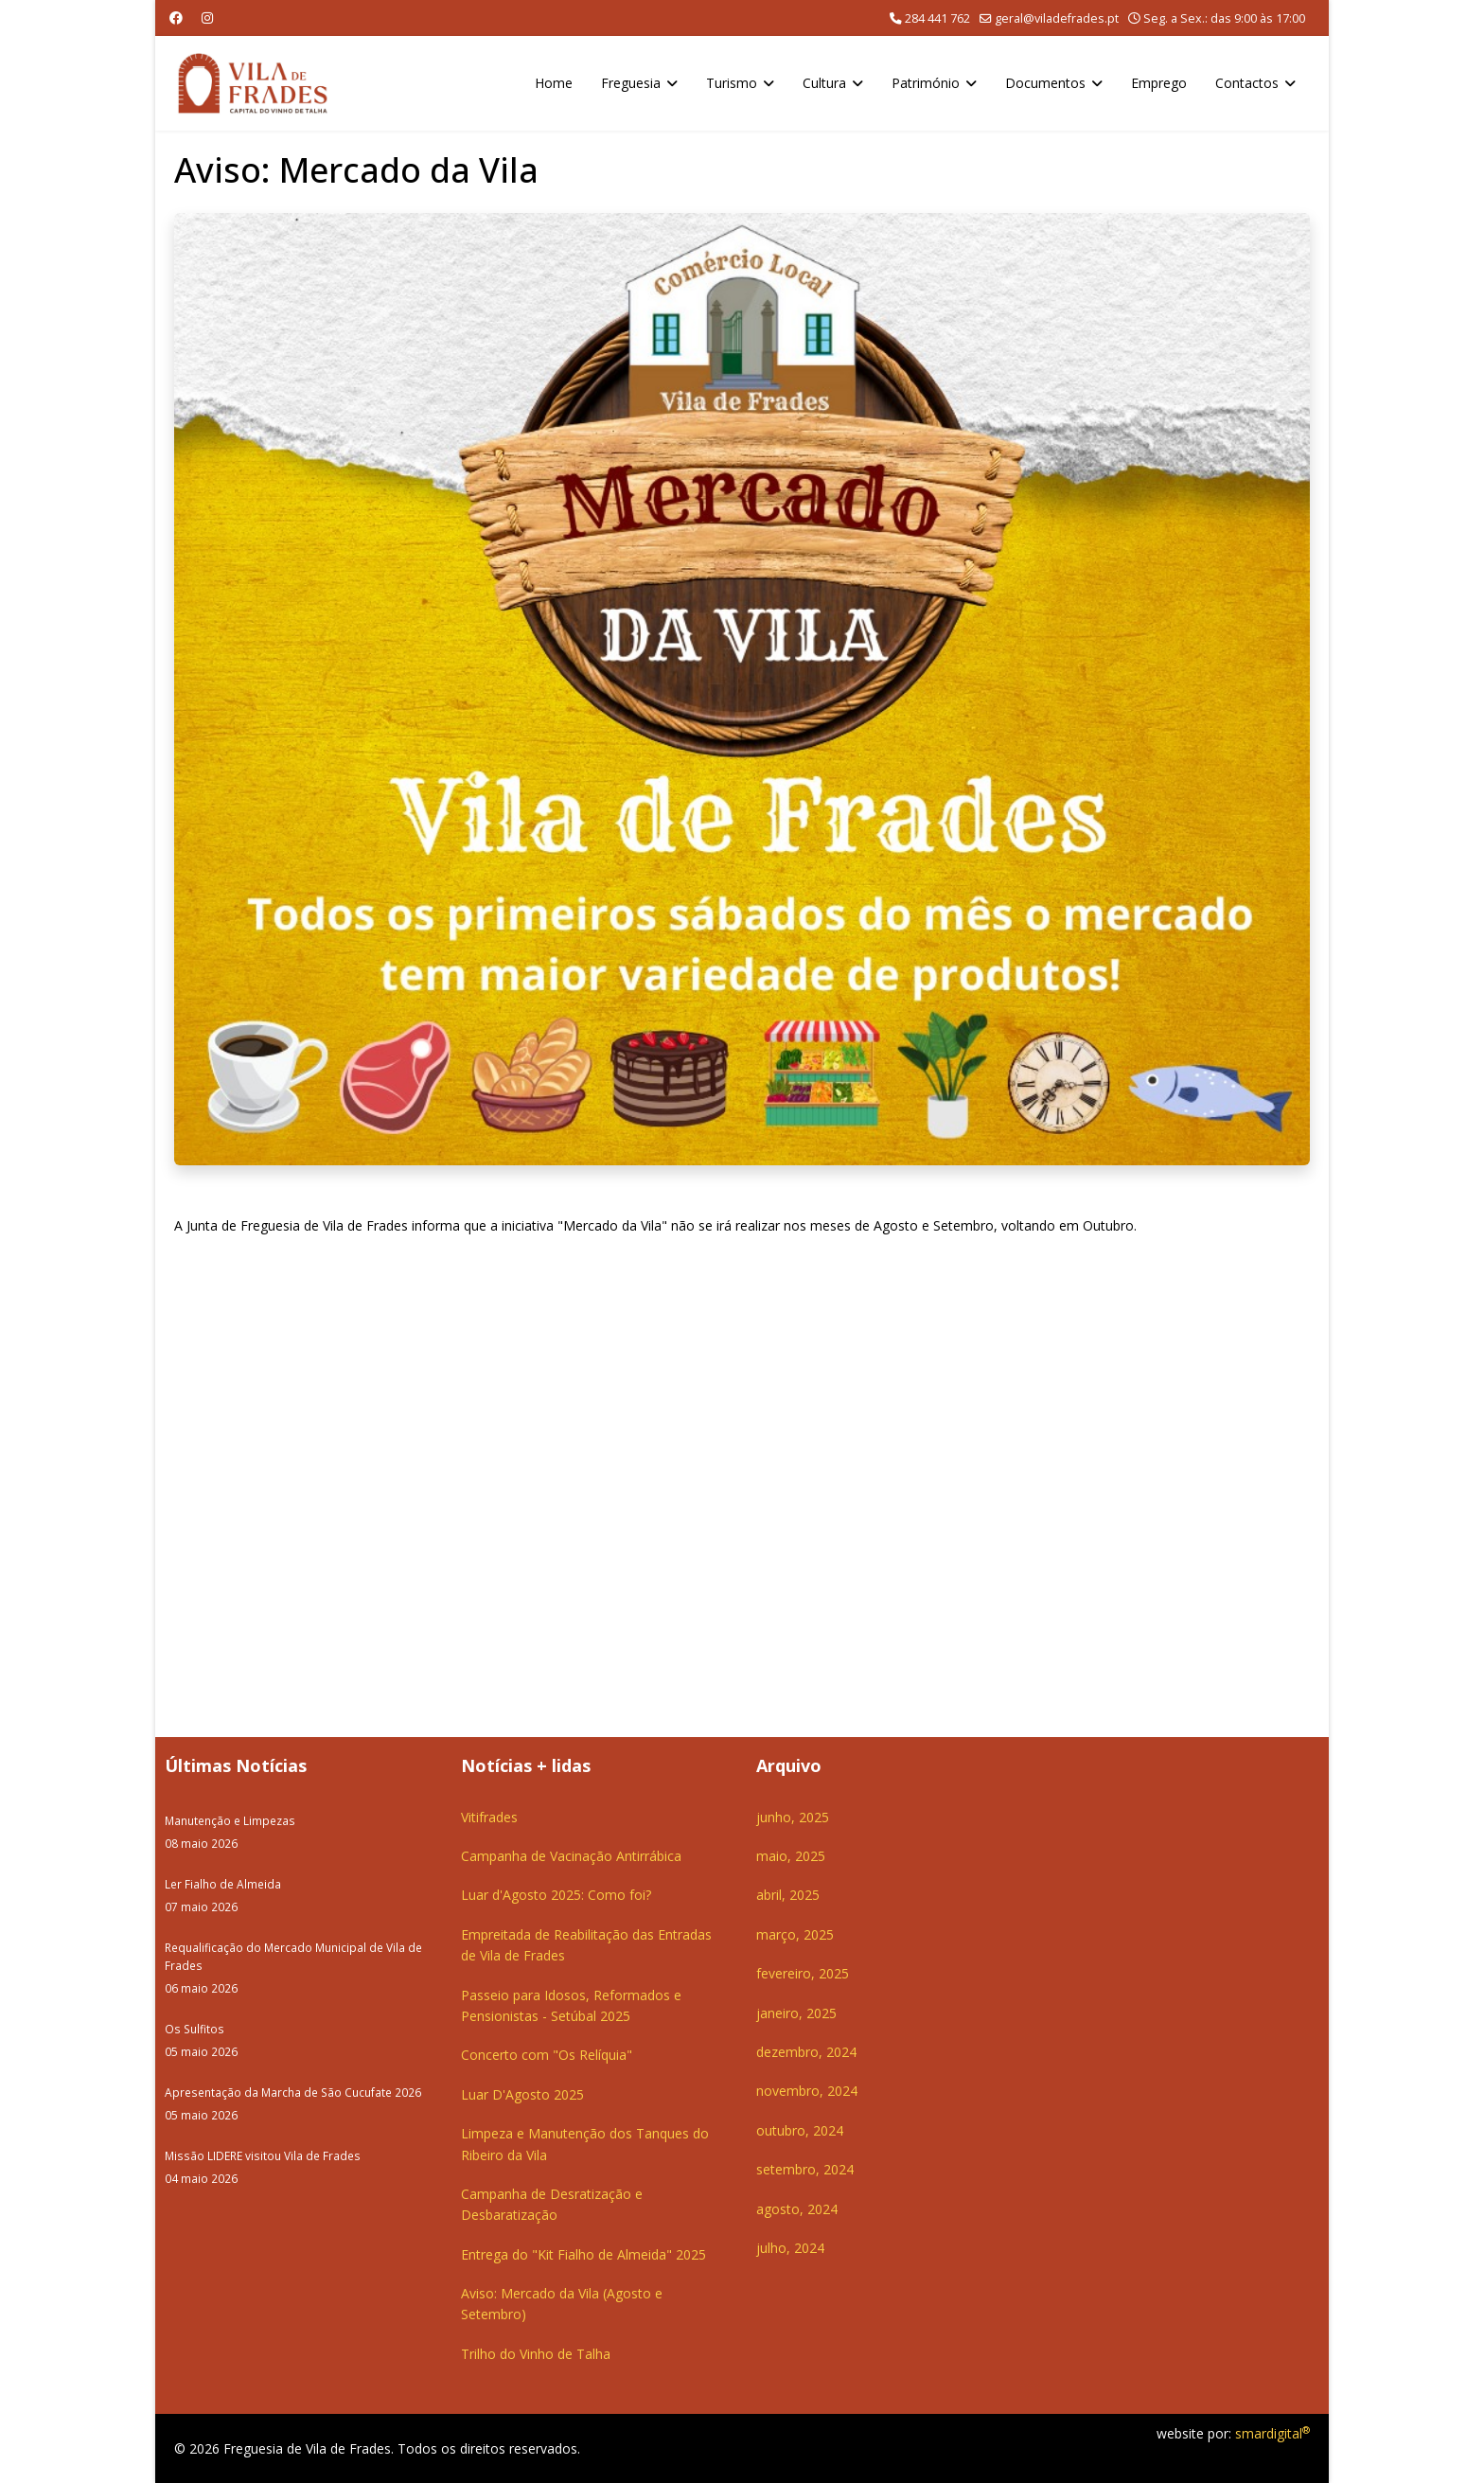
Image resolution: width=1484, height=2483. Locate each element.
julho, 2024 (790, 2248)
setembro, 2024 (805, 2169)
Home (554, 83)
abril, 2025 (788, 1895)
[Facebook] (176, 18)
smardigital (1272, 2433)
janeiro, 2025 (796, 2013)
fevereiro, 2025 (802, 1973)
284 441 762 (937, 18)
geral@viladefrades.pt (1057, 18)
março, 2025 (795, 1934)
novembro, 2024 (806, 2091)
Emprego (1159, 83)
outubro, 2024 (799, 2130)
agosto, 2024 (797, 2209)
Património (926, 83)
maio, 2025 (790, 1856)
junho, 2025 (792, 1817)
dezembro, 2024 (806, 2052)
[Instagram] (207, 18)
